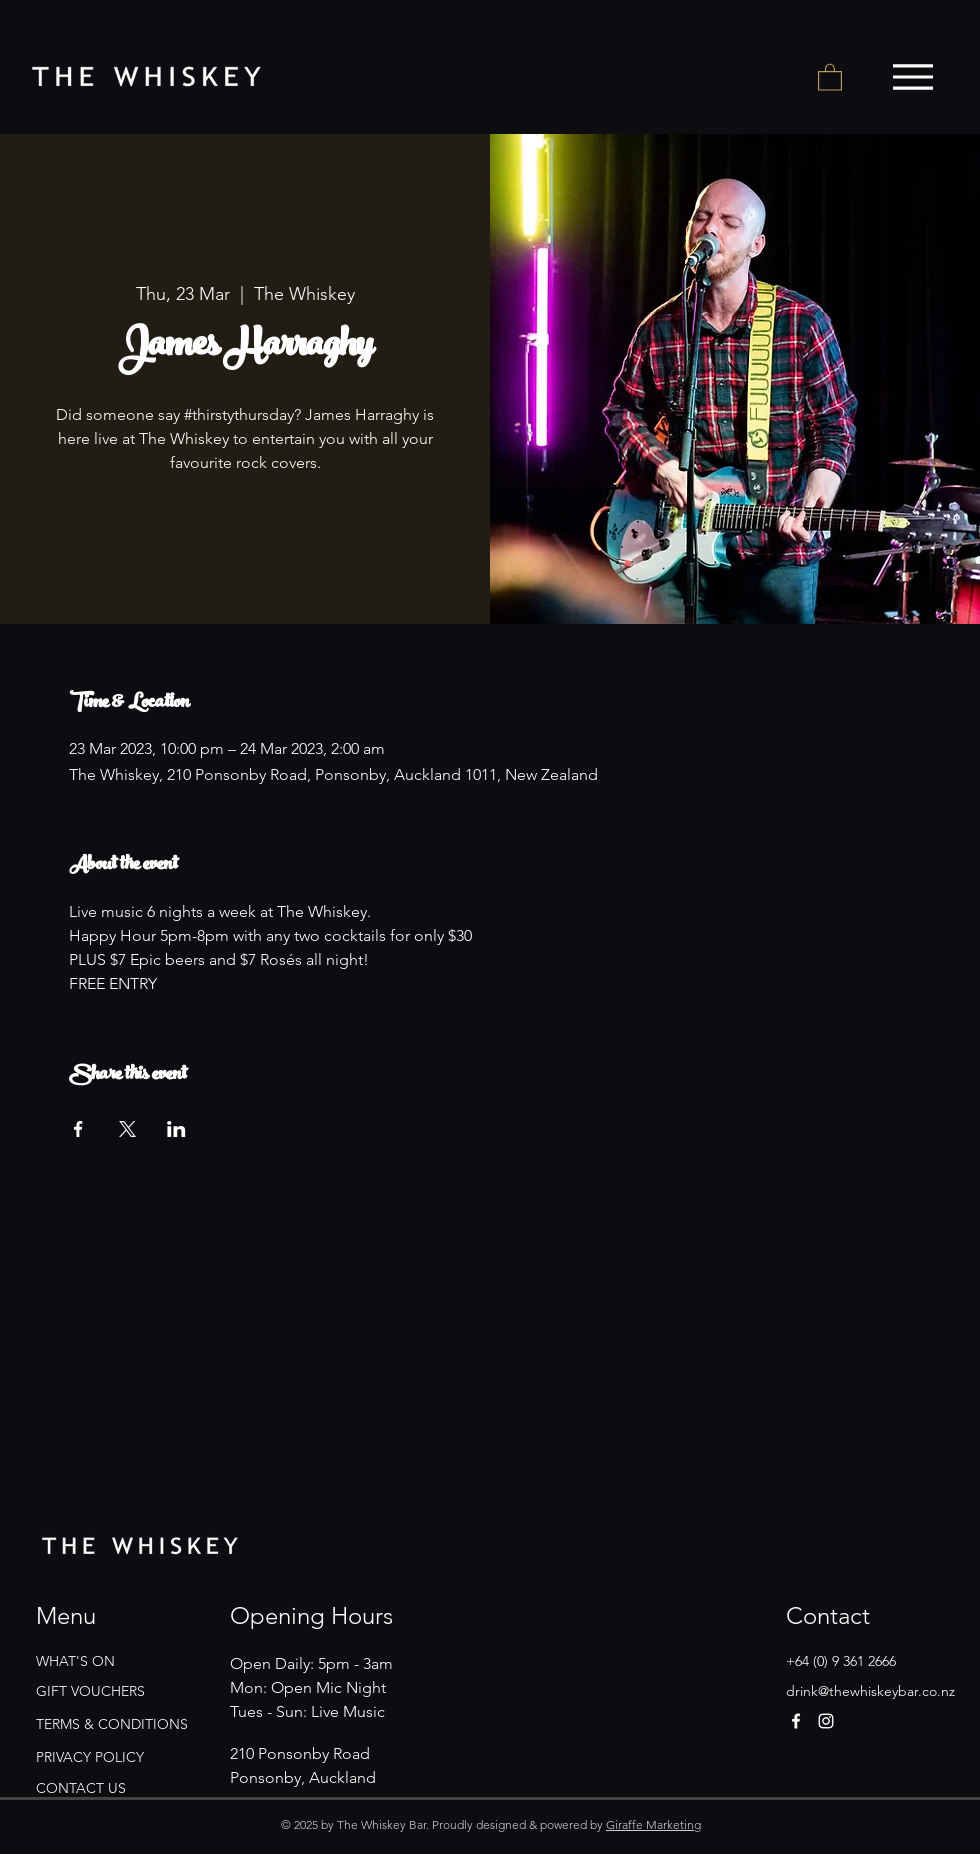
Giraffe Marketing (653, 1824)
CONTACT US (81, 1788)
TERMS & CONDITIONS (112, 1724)
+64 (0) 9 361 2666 (841, 1661)
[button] (830, 76)
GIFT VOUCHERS (90, 1691)
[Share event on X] (127, 1129)
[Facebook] (796, 1721)
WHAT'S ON (75, 1661)
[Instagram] (826, 1721)
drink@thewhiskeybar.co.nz (870, 1691)
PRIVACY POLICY (90, 1757)
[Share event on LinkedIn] (176, 1129)
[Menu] (912, 77)
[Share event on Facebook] (78, 1129)
